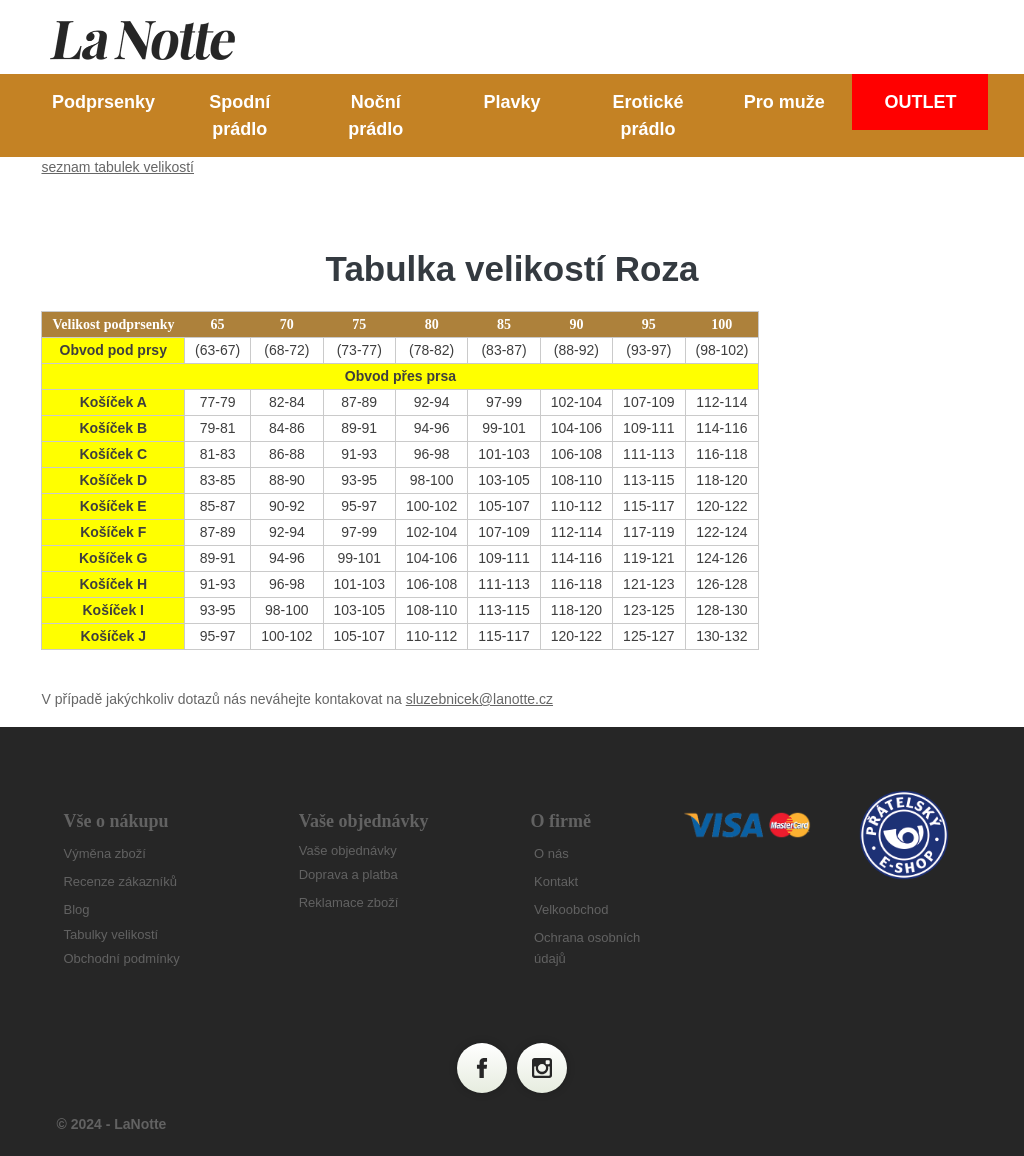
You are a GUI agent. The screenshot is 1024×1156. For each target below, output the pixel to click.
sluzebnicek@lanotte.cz (479, 699)
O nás (551, 853)
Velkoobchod (571, 909)
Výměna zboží (104, 853)
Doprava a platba (348, 874)
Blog (76, 909)
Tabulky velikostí (110, 934)
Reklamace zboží (349, 902)
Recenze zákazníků (119, 881)
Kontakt (556, 881)
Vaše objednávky (348, 850)
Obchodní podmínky (121, 958)
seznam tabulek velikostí (117, 167)
